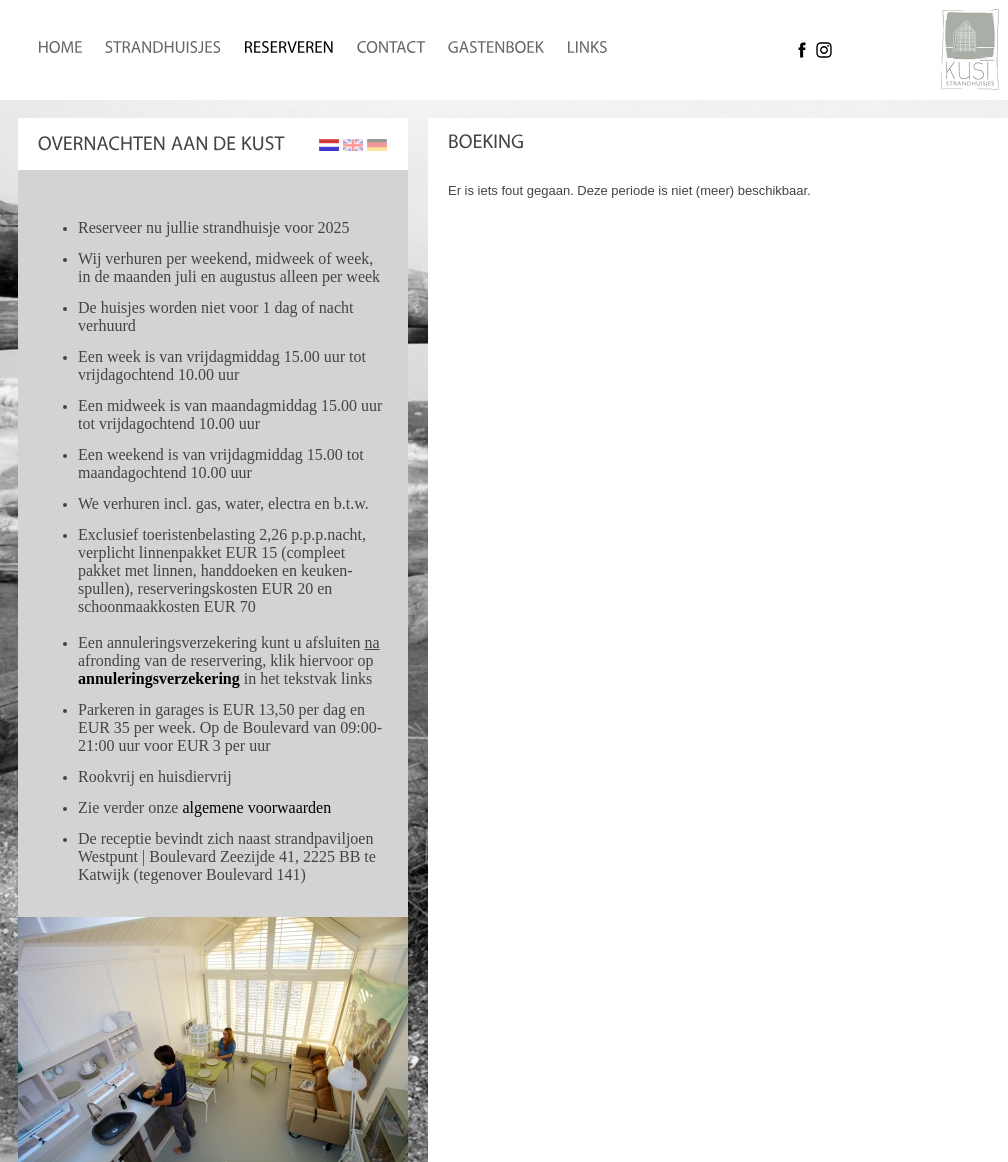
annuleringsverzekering (159, 678)
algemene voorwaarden (256, 807)
